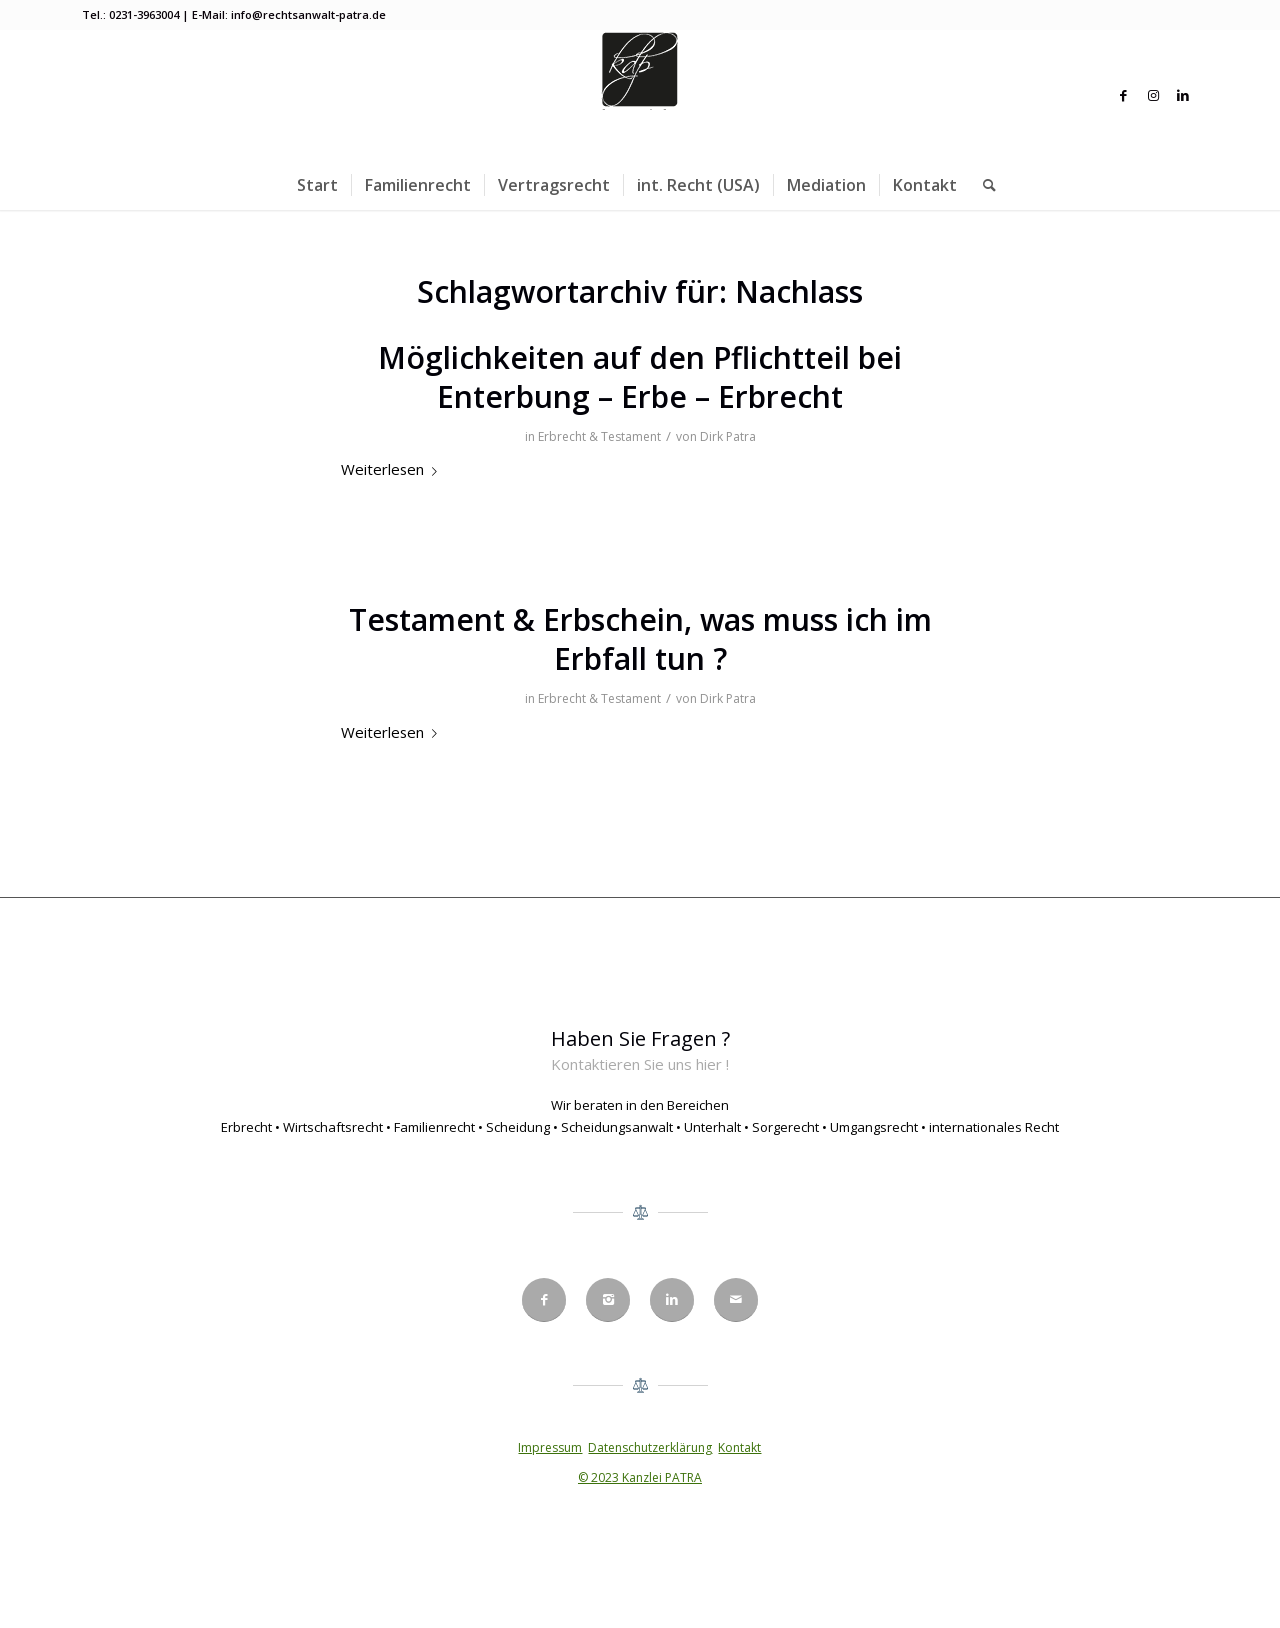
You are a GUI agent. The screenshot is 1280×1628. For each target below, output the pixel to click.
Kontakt (739, 1447)
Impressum (550, 1447)
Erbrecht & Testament (599, 436)
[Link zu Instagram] (1153, 95)
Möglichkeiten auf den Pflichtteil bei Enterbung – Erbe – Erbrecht (640, 377)
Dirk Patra (728, 436)
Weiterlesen (393, 469)
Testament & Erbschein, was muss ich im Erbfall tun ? (640, 639)
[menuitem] (317, 185)
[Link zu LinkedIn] (1183, 95)
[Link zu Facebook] (1123, 95)
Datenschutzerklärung (650, 1447)
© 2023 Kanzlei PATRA (640, 1477)
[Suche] (983, 185)
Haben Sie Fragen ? (640, 1038)
